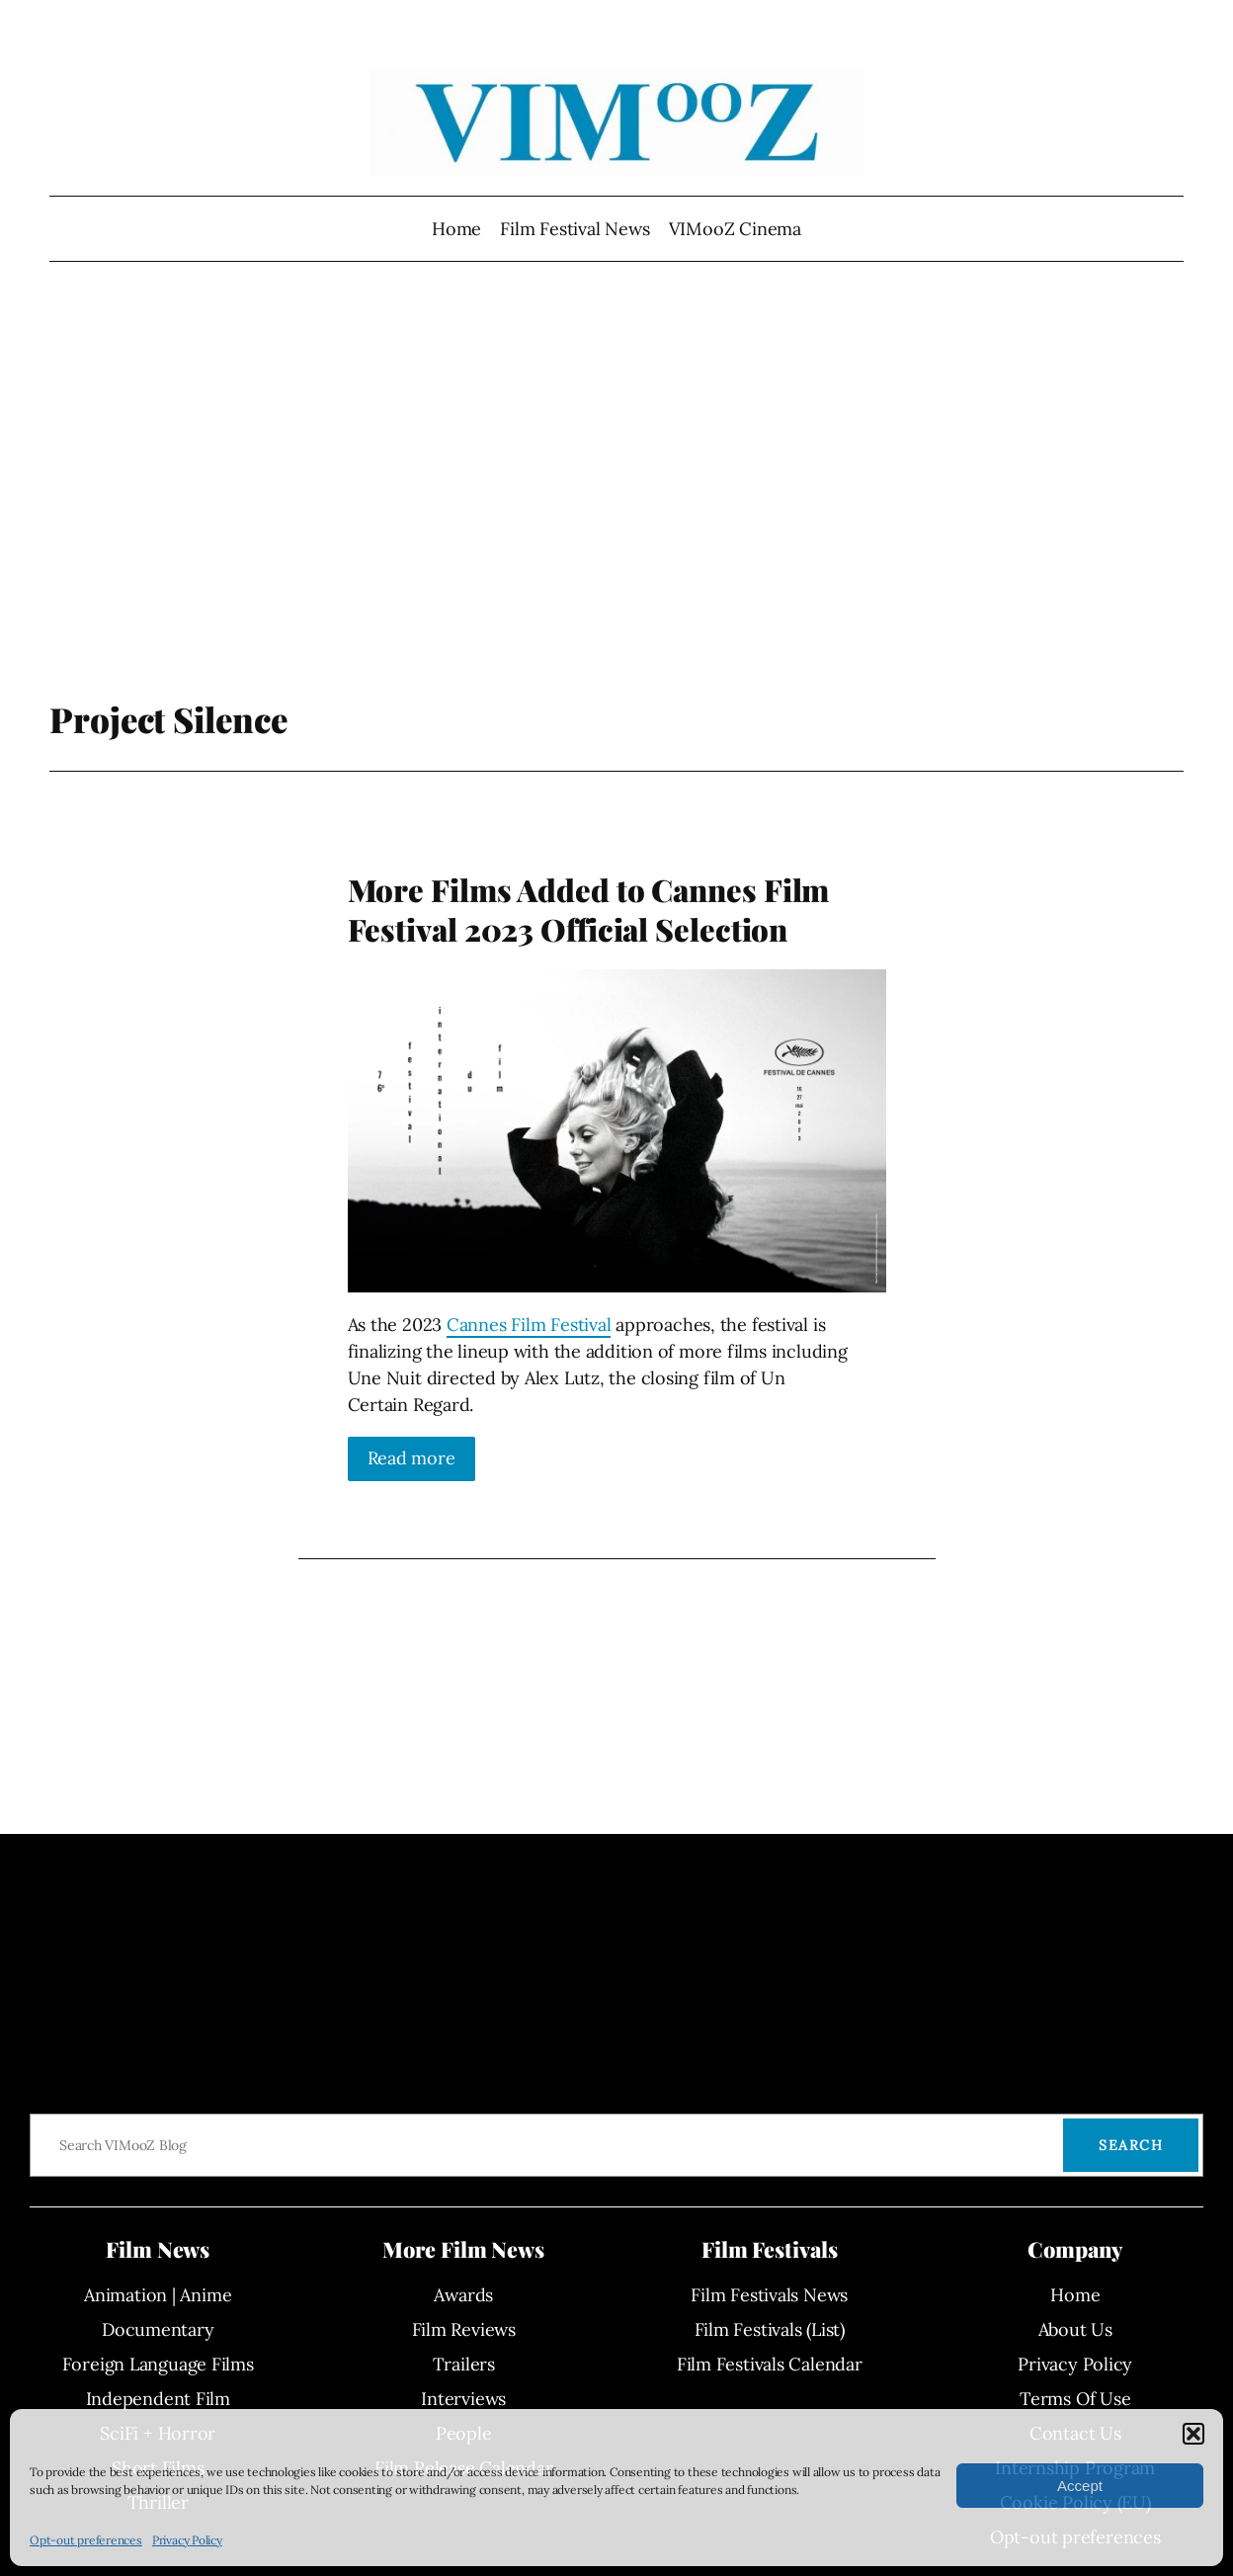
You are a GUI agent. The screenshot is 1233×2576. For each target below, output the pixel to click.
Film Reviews (464, 2329)
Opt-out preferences (86, 2540)
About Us (1075, 2329)
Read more (411, 1458)
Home (456, 228)
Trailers (464, 2364)
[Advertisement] (616, 489)
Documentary (158, 2329)
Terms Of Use (1075, 2398)
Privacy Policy (187, 2540)
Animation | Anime (157, 2295)
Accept (1080, 2485)
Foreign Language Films (158, 2364)
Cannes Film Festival (529, 1324)
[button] (1193, 2434)
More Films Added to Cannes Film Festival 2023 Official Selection (589, 910)
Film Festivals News (769, 2295)
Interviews (463, 2398)
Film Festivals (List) (770, 2329)
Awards (463, 2295)
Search (1131, 2145)
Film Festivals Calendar (770, 2364)
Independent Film (158, 2398)
